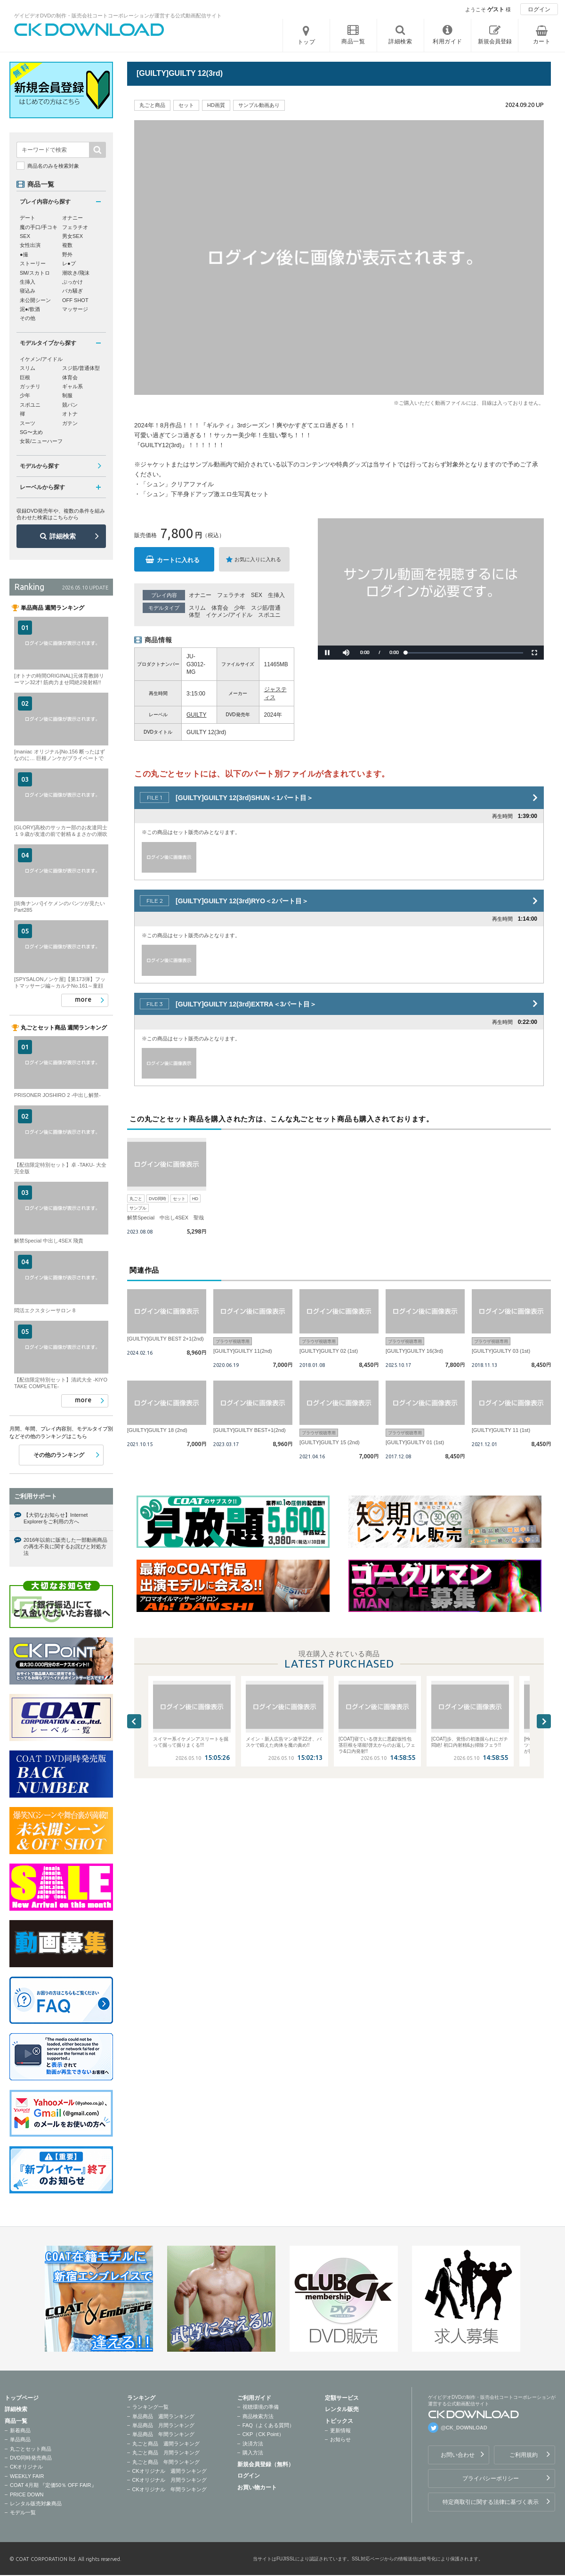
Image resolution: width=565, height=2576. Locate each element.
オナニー (200, 595)
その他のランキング (58, 1455)
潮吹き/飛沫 (75, 273)
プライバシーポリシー (490, 2478)
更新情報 (340, 2430)
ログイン (539, 9)
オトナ (70, 414)
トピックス (339, 2421)
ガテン (70, 423)
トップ (306, 42)
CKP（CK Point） (263, 2434)
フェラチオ (231, 595)
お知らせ (340, 2439)
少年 (239, 608)
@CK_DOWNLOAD (464, 2427)
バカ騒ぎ (72, 291)
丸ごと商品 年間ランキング (166, 2462)
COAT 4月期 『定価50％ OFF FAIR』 (53, 2485)
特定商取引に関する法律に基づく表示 (491, 2502)
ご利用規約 (523, 2455)
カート (542, 41)
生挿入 (276, 595)
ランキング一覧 (150, 2407)
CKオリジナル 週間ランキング (169, 2471)
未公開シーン (35, 300)
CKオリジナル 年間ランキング (169, 2489)
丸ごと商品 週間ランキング (166, 2443)
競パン (70, 405)
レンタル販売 (342, 2409)
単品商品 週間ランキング (163, 2416)
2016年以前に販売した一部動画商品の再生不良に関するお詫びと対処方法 (65, 1546)
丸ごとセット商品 (30, 2449)
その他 (27, 318)
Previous (134, 1721)
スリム (197, 608)
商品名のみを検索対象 (53, 166)
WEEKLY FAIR (27, 2476)
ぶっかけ (72, 282)
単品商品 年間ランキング (163, 2434)
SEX (256, 595)
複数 (67, 245)
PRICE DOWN (27, 2494)
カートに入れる (178, 560)
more (83, 999)
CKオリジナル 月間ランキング (169, 2480)
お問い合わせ (458, 2455)
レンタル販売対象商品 (36, 2503)
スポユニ (269, 615)
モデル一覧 (23, 2512)
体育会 (219, 608)
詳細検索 (62, 536)
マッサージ (75, 309)
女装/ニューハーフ (41, 441)
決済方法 (252, 2443)
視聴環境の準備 (260, 2407)
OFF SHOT (75, 300)
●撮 (24, 254)
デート (27, 218)
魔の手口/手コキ (38, 227)
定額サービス (342, 2398)
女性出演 (30, 245)
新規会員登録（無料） (265, 2464)
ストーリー (33, 263)
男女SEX (72, 236)
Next (544, 1721)
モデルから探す (39, 466)
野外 (67, 254)
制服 (67, 395)
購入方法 (252, 2452)
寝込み (27, 291)
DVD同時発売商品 (31, 2458)
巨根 (25, 377)
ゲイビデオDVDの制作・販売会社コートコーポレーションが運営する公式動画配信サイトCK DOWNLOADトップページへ (89, 30)
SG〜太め (31, 432)
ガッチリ (30, 386)
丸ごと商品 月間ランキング (166, 2452)
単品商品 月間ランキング (163, 2425)
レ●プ (69, 263)
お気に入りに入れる (257, 559)
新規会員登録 (495, 41)
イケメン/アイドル (229, 615)
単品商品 (20, 2439)
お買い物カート (257, 2487)
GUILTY (196, 714)
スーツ (27, 423)
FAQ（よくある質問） (268, 2425)
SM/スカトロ (35, 273)
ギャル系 (72, 386)
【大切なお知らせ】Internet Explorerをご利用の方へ (56, 1518)
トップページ (22, 2398)
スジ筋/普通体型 (81, 368)
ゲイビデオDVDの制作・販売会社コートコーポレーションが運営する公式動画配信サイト (118, 15)
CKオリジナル (26, 2467)
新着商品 (20, 2430)
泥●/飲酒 (30, 309)
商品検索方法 (258, 2416)
